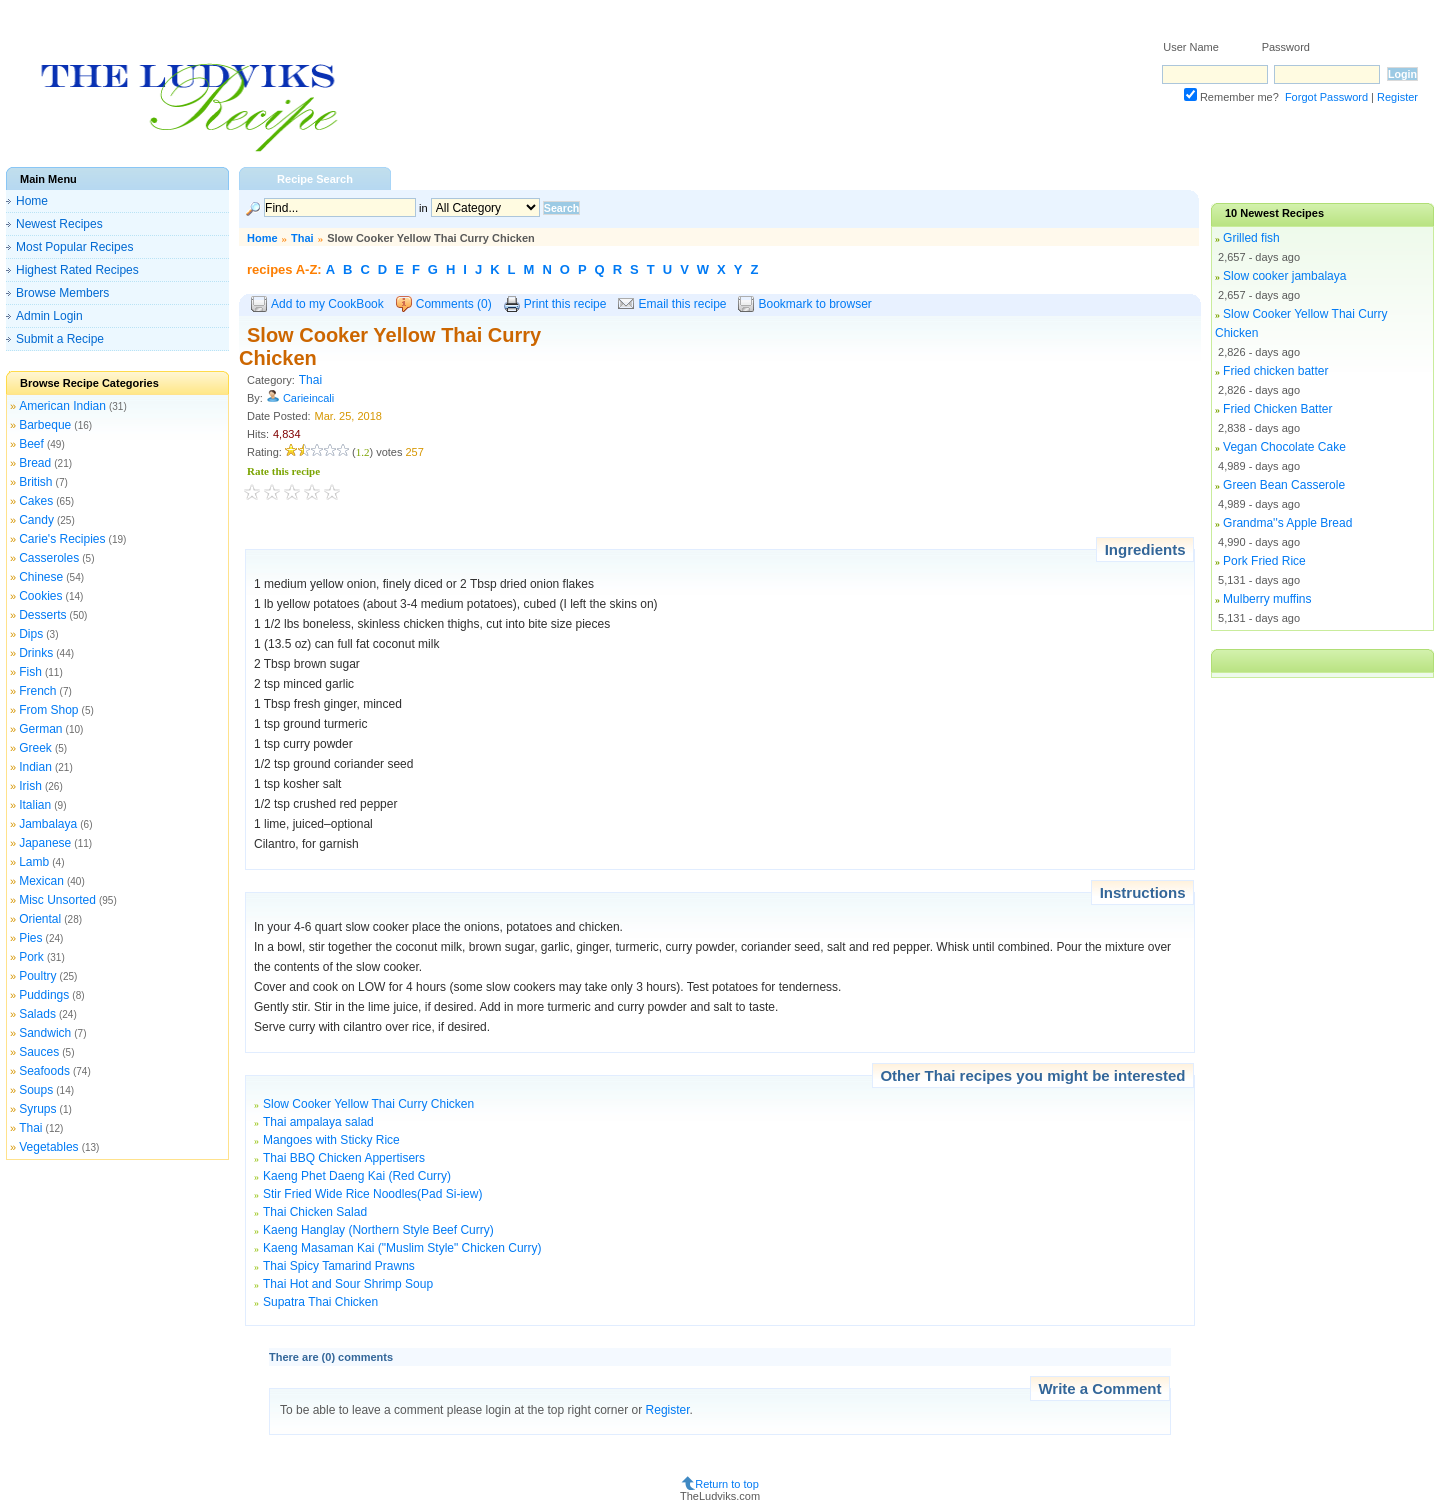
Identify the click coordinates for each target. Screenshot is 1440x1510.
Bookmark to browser (814, 304)
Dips (31, 634)
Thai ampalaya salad (318, 1122)
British (35, 482)
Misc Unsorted (57, 900)
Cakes (36, 501)
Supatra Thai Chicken (320, 1302)
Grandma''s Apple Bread (1287, 523)
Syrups (37, 1109)
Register (1397, 97)
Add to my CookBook (327, 304)
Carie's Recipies (62, 539)
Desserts (42, 615)
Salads (37, 1014)
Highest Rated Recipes (77, 270)
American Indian (62, 406)
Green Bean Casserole (1284, 485)
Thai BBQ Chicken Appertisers (344, 1158)
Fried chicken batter (1275, 371)
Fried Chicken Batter (1277, 409)
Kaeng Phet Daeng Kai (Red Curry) (357, 1176)
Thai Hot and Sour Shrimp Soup (348, 1284)
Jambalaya (48, 824)
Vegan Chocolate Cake (1284, 447)
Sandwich (45, 1033)
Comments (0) (454, 304)
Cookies (40, 596)
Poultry (37, 976)
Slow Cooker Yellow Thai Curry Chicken (368, 1104)
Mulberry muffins (1267, 599)
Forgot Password (1326, 97)
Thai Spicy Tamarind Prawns (339, 1266)
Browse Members (62, 293)
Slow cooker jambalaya (1284, 276)
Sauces (39, 1052)
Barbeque (45, 425)
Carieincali (308, 398)
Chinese (41, 577)
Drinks (36, 653)
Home (32, 201)
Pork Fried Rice (1264, 561)
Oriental (40, 919)
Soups (36, 1090)
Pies (30, 938)
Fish (30, 672)
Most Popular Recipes (74, 247)
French (37, 691)
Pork (31, 957)
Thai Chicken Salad (315, 1212)
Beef (31, 444)
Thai (30, 1128)
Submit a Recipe (60, 339)
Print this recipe (565, 304)
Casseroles (49, 558)
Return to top (727, 1484)
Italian (35, 805)
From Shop (48, 710)
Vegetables (48, 1147)
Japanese (45, 843)
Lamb (34, 862)
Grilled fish (1251, 238)
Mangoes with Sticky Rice (331, 1140)
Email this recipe (682, 304)
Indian (35, 767)
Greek (35, 748)
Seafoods (44, 1071)
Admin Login (49, 316)
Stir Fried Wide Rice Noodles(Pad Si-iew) (372, 1194)
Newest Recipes (59, 224)
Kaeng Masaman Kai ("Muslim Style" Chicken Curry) (402, 1248)
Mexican (41, 881)
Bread (35, 463)
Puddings (44, 995)
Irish (30, 786)
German (40, 729)
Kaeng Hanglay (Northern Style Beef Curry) (378, 1230)
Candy (36, 520)
